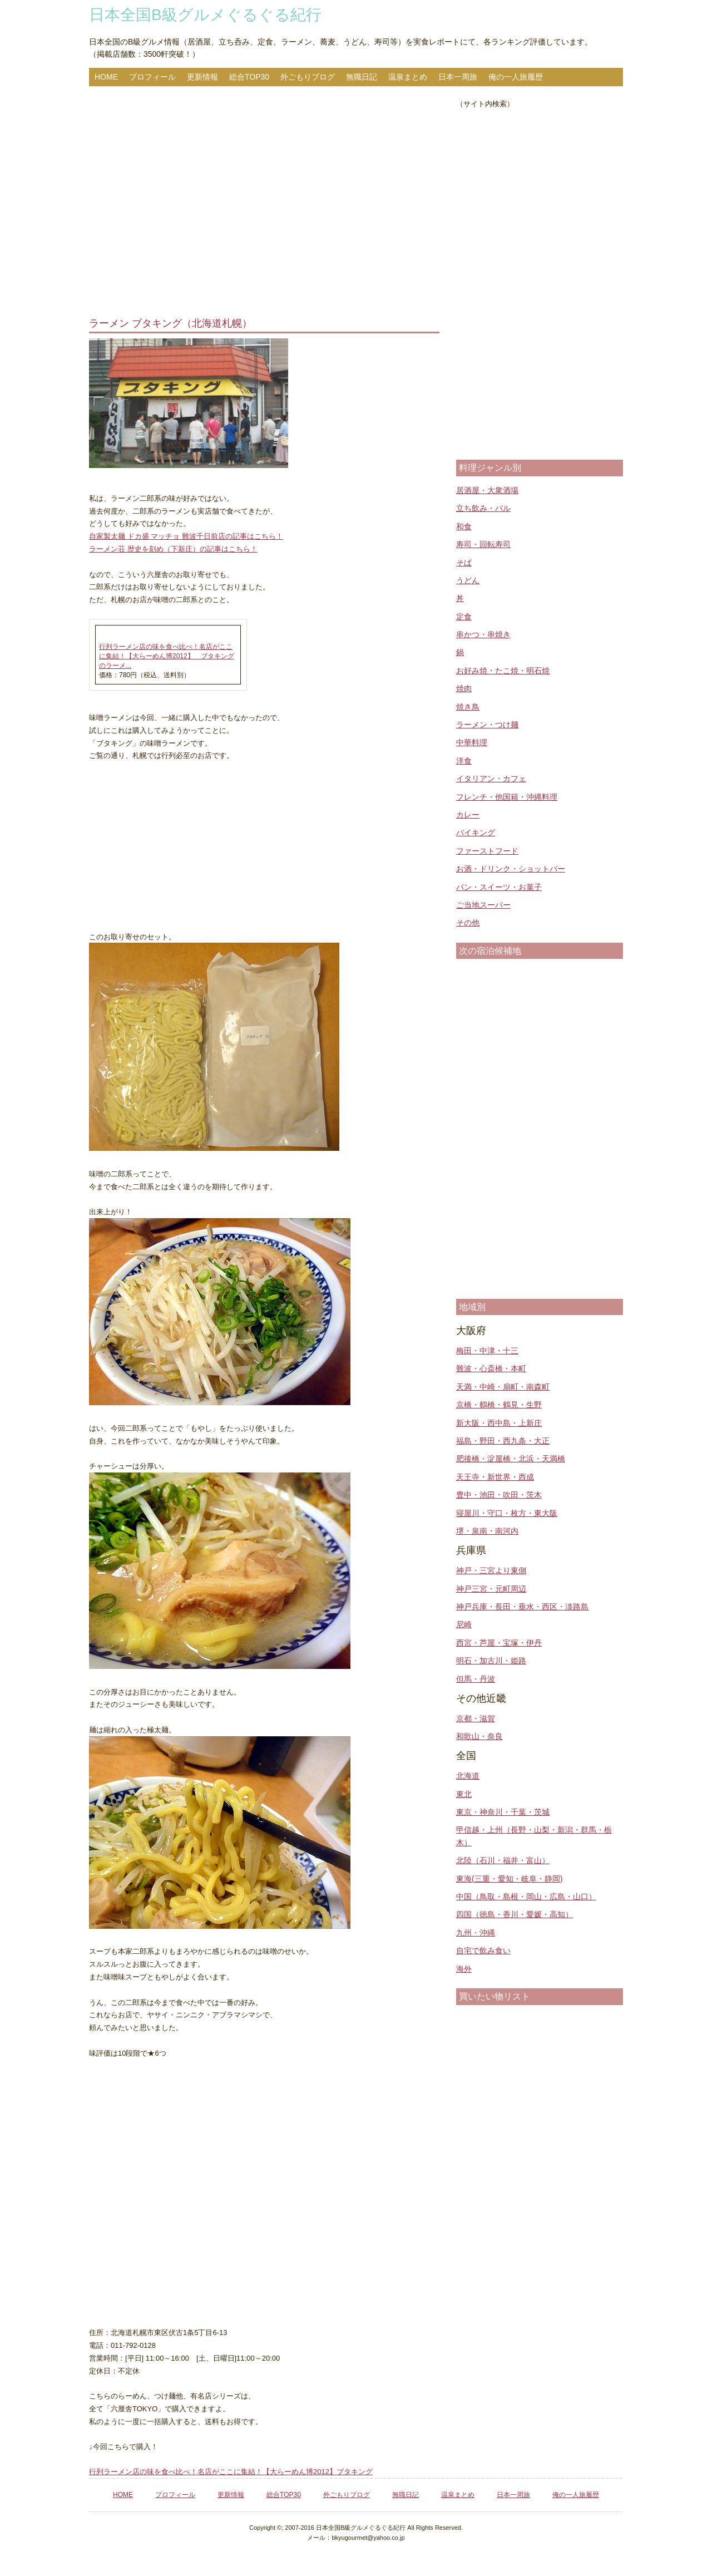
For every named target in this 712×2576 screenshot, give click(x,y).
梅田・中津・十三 (487, 1350)
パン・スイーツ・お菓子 (499, 887)
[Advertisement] (264, 202)
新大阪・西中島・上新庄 (499, 1422)
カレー (467, 814)
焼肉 (464, 688)
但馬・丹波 (475, 1678)
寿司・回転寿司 (483, 544)
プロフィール (152, 76)
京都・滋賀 (475, 1718)
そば (464, 562)
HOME (106, 76)
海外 (464, 1968)
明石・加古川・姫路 (491, 1660)
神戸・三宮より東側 (491, 1570)
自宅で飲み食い (483, 1950)
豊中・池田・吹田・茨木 (499, 1494)
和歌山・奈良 (479, 1736)
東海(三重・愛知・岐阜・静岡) (509, 1878)
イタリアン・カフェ (491, 778)
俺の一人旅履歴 (515, 76)
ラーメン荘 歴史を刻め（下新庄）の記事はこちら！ (173, 549)
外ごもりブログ (307, 76)
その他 (467, 922)
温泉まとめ (407, 76)
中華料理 (471, 742)
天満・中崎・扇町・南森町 (503, 1386)
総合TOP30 (249, 76)
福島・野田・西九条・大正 (503, 1440)
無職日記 (361, 76)
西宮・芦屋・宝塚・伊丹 (499, 1642)
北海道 (467, 1775)
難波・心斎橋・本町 (491, 1368)
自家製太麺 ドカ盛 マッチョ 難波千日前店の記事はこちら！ (186, 536)
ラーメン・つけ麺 (487, 724)
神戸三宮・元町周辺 (491, 1588)
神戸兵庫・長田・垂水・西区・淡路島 (522, 1606)
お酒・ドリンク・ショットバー (510, 868)
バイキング (475, 832)
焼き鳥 (467, 706)
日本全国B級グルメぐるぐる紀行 (205, 14)
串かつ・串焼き (483, 634)
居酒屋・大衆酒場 (487, 490)
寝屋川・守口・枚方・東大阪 (506, 1513)
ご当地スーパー (483, 904)
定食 (464, 616)
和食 (464, 526)
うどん (467, 580)
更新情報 (202, 76)
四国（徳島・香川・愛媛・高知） (514, 1914)
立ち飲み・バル (483, 508)
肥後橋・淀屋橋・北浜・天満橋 (510, 1458)
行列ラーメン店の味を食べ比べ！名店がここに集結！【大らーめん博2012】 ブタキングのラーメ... (166, 656)
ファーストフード (487, 850)
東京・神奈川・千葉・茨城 (503, 1811)
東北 (464, 1794)
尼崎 (464, 1624)
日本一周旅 (457, 76)
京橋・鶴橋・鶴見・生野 (499, 1404)
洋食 (464, 760)
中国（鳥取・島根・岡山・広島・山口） (526, 1896)
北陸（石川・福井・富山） (503, 1860)
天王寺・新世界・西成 (495, 1476)
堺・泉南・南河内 (487, 1530)
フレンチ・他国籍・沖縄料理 (506, 796)
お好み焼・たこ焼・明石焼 (503, 670)
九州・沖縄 (475, 1932)
